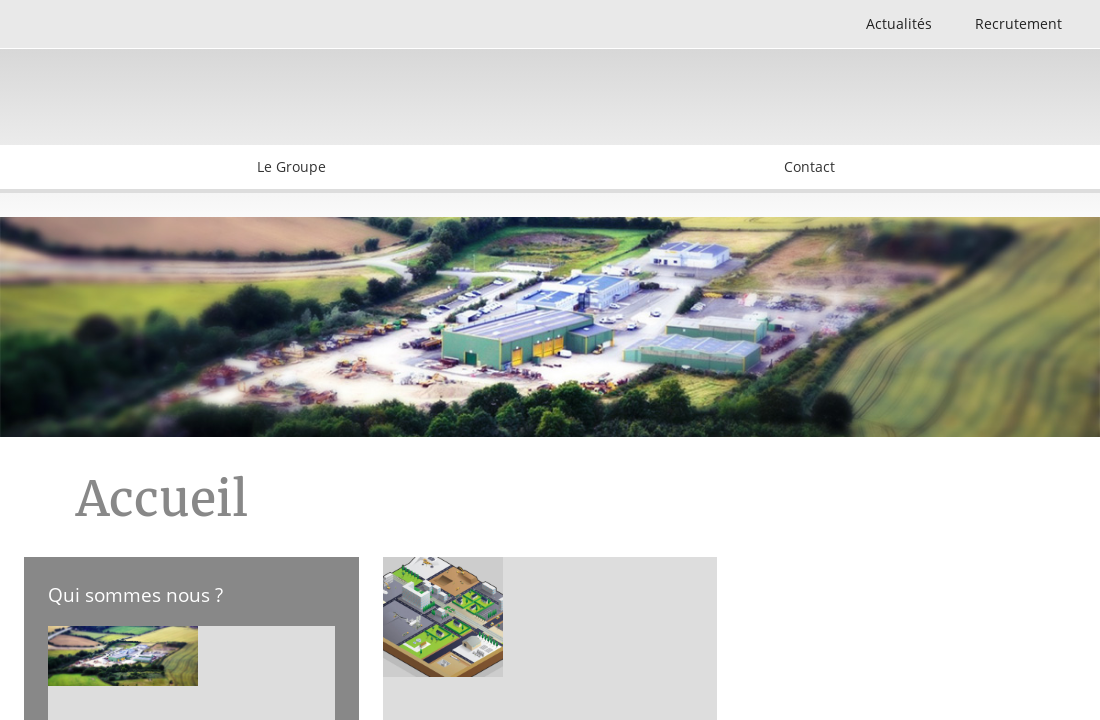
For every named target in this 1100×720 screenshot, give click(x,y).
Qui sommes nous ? (135, 594)
